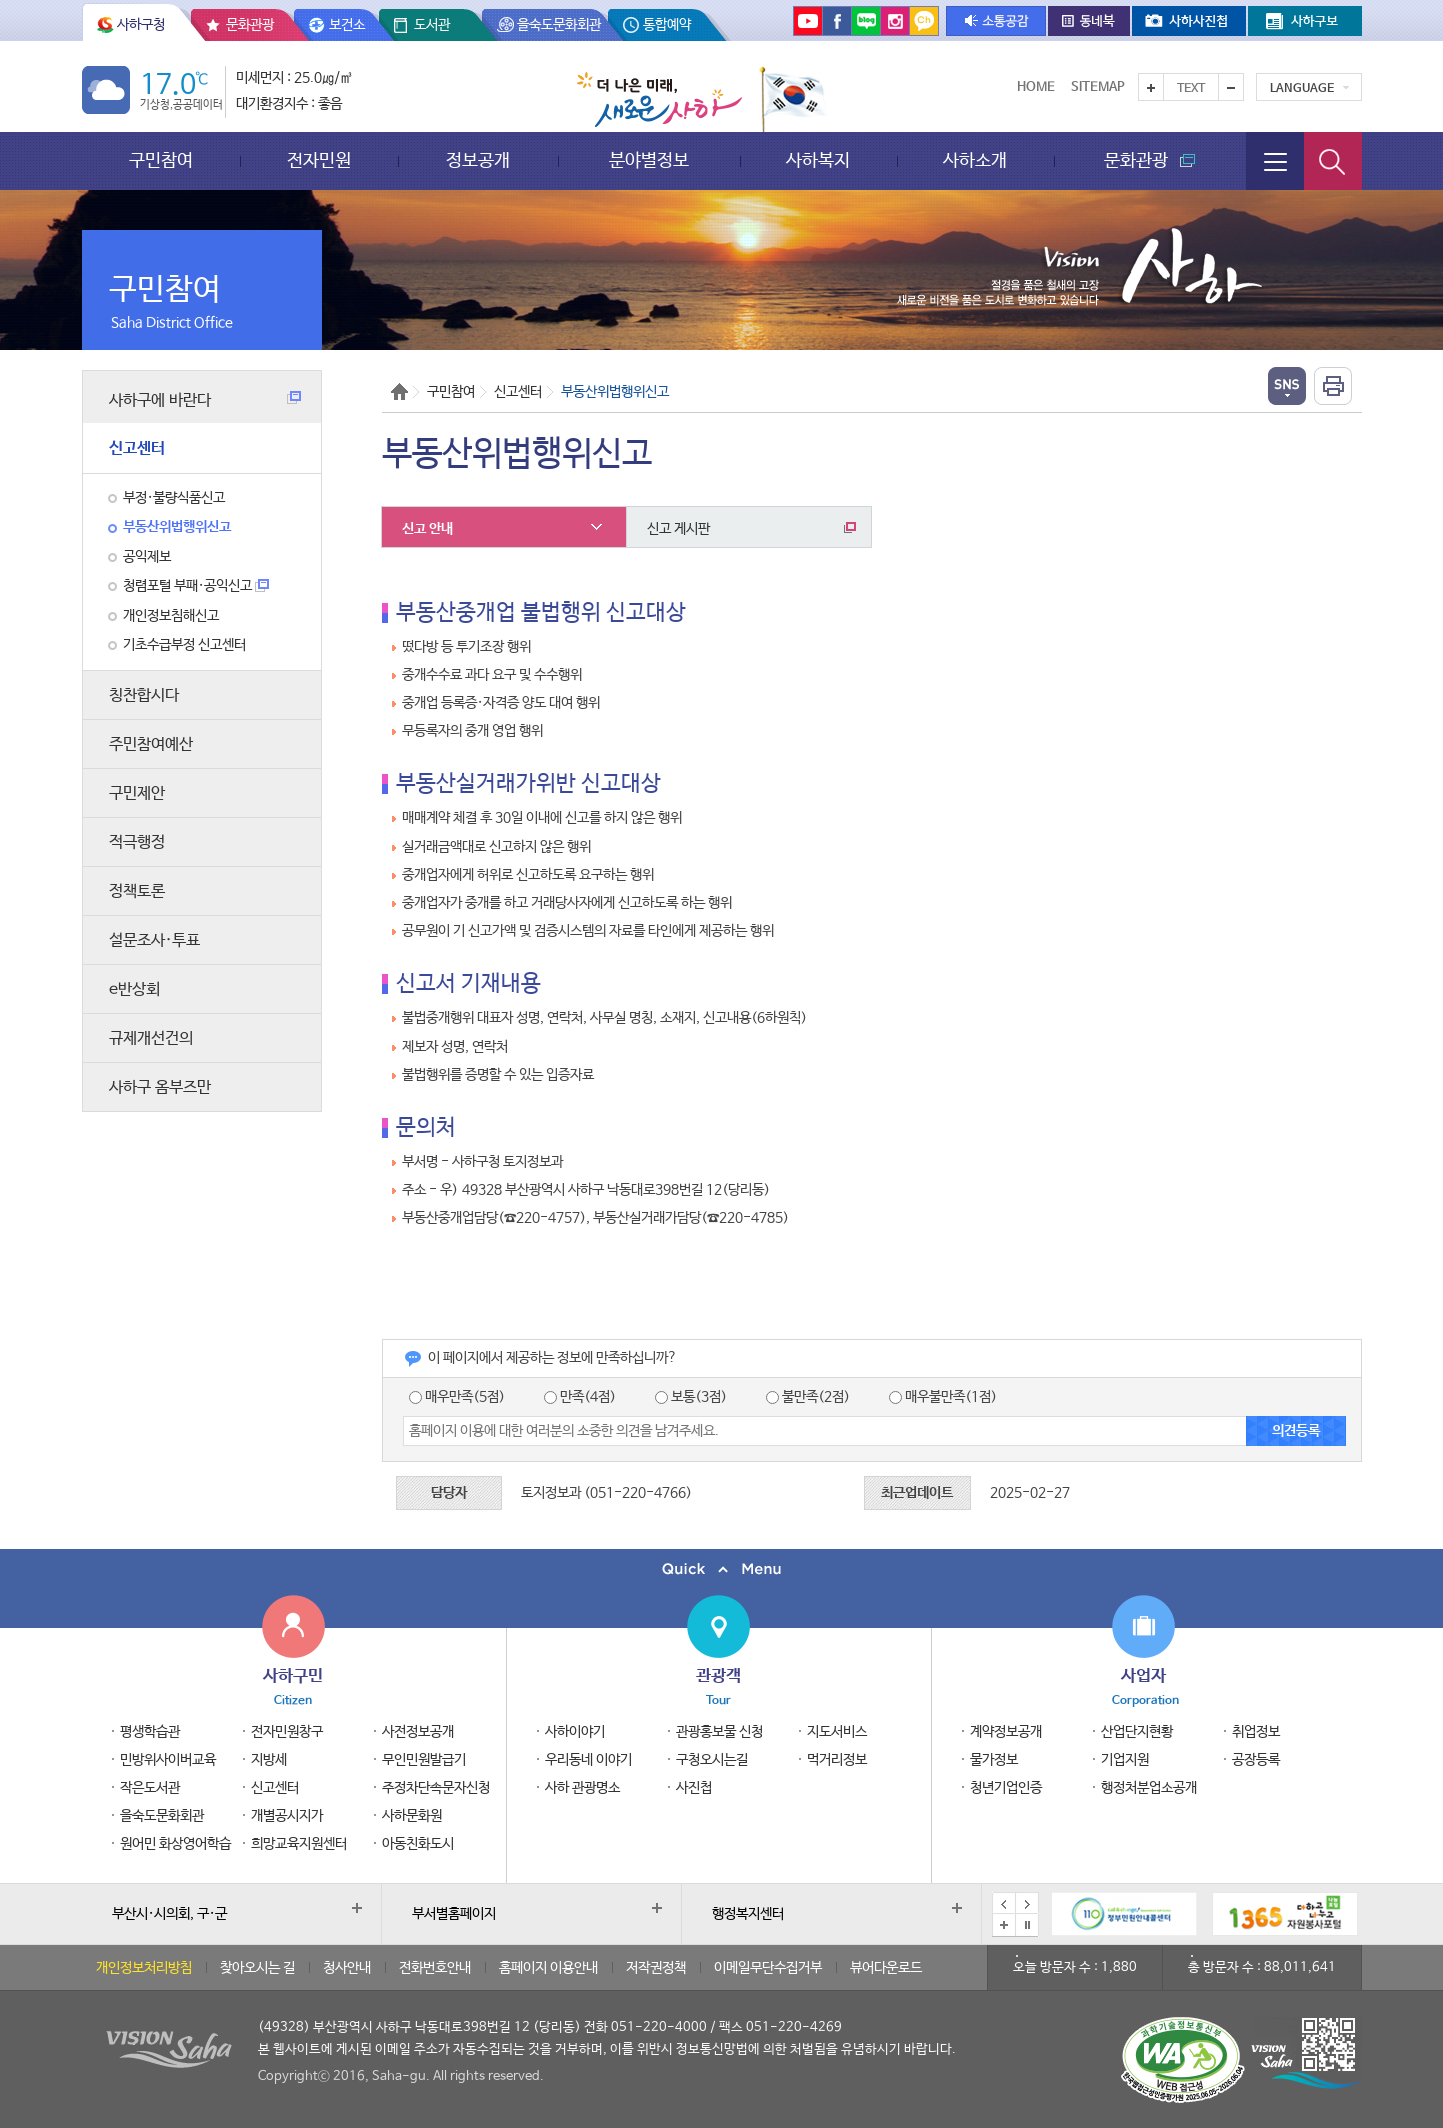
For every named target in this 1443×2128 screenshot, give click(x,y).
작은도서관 (150, 1788)
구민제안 (137, 793)
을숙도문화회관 (559, 25)
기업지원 (1125, 1760)
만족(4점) (580, 1397)
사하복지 (818, 160)
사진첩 (694, 1788)
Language (1302, 89)
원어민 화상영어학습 (175, 1844)
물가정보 (994, 1760)
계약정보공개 (1006, 1732)
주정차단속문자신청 (436, 1788)
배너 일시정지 (1027, 1925)
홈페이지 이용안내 (548, 1968)
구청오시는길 (712, 1760)
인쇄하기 (1333, 386)
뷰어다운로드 (886, 1968)
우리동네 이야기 (588, 1760)
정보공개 (478, 160)
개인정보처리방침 (144, 1968)
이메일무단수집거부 (768, 1968)
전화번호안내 (435, 1968)
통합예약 (667, 25)
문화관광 (250, 25)
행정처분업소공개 (1149, 1788)
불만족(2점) (808, 1397)
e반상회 (134, 989)
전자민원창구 (287, 1732)
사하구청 (141, 25)
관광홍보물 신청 (719, 1732)
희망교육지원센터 (299, 1844)
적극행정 (137, 842)
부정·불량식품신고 (174, 498)
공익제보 (147, 557)
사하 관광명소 (582, 1788)
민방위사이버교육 (168, 1760)
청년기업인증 (1006, 1788)
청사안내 (347, 1968)
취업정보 (1256, 1732)
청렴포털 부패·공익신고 (196, 586)
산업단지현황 (1137, 1732)
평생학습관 (150, 1732)
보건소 (347, 25)
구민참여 (161, 160)
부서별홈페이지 (454, 1914)
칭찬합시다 (144, 695)
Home (1036, 87)
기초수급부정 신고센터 (184, 645)
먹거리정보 (837, 1760)
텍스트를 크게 (1151, 87)
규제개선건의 (151, 1038)
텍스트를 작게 (1231, 87)
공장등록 (1256, 1760)
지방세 (269, 1760)
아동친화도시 (418, 1844)
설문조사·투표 (154, 940)
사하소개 (975, 160)
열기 (1287, 386)
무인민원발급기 (424, 1760)
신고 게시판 (751, 529)
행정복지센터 (748, 1914)
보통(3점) (691, 1397)
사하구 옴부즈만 (160, 1087)
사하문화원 (412, 1816)
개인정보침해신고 (171, 616)
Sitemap (1098, 87)
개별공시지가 (287, 1816)
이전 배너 (1004, 1904)
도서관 (432, 25)
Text (1191, 89)
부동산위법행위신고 (177, 527)
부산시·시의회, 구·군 (169, 1914)
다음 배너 (1027, 1904)
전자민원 (319, 160)
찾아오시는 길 (257, 1968)
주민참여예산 (151, 744)
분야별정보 (649, 160)
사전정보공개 (418, 1732)
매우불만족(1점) (943, 1397)
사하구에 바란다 (205, 400)
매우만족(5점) (457, 1397)
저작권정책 (656, 1968)
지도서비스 (837, 1732)
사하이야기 (575, 1732)
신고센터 (137, 448)
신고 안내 (427, 529)
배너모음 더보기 (1004, 1925)
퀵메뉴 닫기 (721, 1569)
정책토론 (137, 891)
